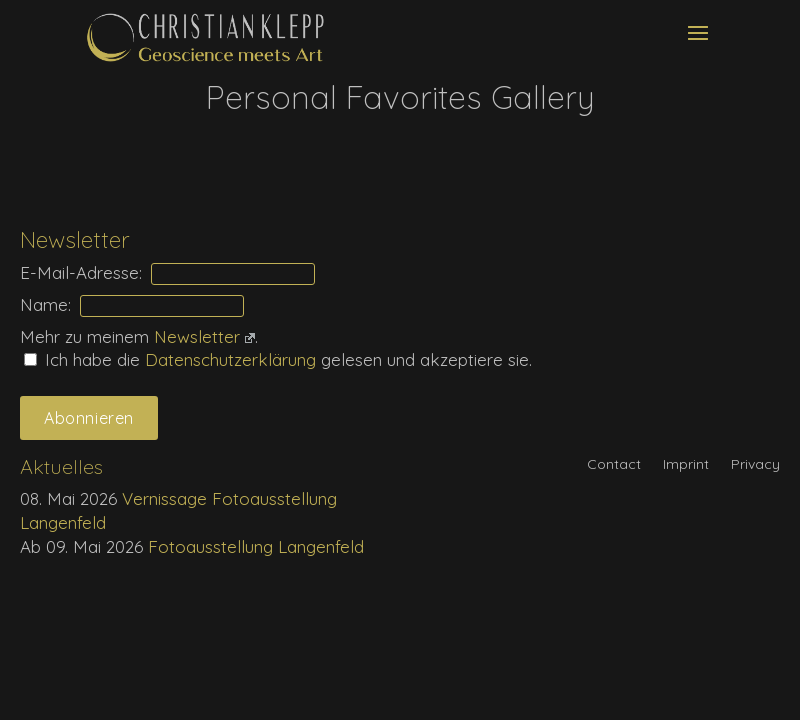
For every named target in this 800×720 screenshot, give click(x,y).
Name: (45, 304)
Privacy (755, 465)
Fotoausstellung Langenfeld (256, 546)
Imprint (686, 465)
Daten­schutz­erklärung (233, 359)
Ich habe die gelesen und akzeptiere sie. (278, 359)
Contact (614, 465)
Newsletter (204, 336)
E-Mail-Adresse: (81, 272)
